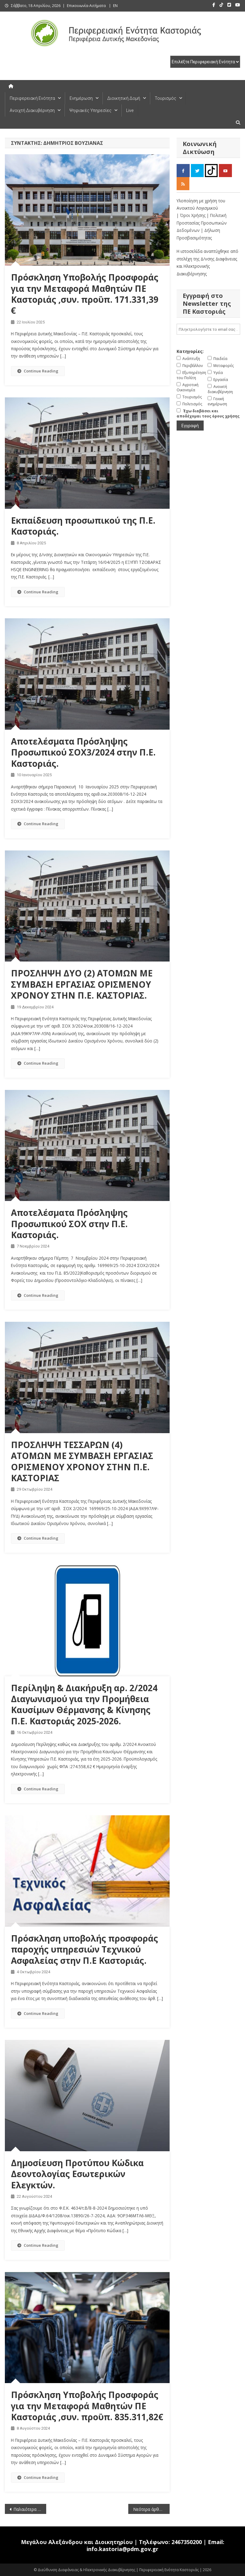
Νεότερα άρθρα (148, 2509)
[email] (208, 329)
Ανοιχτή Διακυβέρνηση (32, 110)
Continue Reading (37, 371)
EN (115, 5)
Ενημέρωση (81, 98)
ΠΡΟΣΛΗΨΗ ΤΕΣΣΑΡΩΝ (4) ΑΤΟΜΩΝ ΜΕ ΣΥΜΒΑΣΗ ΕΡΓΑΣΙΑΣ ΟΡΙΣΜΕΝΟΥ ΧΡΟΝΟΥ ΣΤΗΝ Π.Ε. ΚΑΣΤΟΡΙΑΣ (82, 1461)
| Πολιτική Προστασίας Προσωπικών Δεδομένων (202, 222)
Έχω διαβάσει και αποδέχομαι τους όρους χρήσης (208, 413)
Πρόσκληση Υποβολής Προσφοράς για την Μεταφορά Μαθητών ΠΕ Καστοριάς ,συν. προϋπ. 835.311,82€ (87, 2406)
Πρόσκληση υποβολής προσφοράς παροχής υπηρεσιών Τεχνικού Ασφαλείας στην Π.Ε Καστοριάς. (84, 1949)
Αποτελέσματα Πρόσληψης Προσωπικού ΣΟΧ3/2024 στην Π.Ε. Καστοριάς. (83, 752)
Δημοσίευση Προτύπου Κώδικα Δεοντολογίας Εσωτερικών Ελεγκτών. (77, 2174)
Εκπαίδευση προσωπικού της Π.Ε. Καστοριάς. (83, 526)
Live (129, 110)
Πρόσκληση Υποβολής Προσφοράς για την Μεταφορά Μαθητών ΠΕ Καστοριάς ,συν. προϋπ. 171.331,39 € (84, 293)
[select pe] (205, 62)
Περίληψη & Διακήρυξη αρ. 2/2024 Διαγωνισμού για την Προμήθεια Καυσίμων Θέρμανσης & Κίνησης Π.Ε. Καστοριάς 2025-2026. (84, 1704)
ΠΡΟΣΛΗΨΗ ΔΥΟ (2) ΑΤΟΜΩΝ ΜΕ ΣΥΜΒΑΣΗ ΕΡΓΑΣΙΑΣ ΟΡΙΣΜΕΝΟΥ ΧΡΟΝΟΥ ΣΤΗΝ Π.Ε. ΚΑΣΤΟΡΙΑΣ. (82, 984)
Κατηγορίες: (190, 351)
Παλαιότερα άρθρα (29, 2509)
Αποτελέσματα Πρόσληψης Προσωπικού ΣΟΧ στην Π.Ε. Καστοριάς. (69, 1224)
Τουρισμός (165, 98)
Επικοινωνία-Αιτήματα (86, 5)
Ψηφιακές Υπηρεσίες (90, 110)
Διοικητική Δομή (123, 98)
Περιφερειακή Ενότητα (32, 98)
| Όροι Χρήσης (192, 215)
